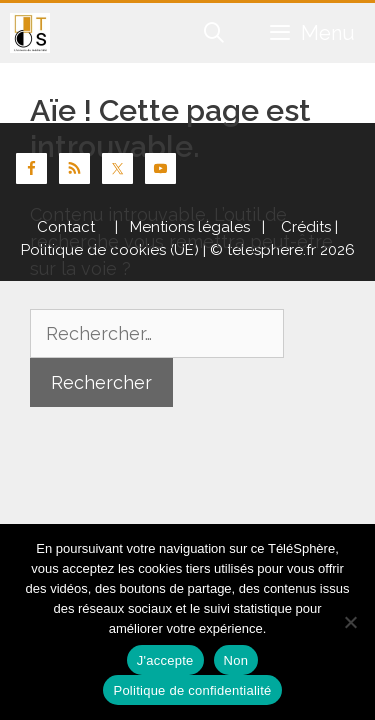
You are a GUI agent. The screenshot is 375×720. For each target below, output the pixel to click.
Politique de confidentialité (192, 690)
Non (236, 660)
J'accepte (165, 660)
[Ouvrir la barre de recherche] (215, 33)
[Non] (350, 622)
